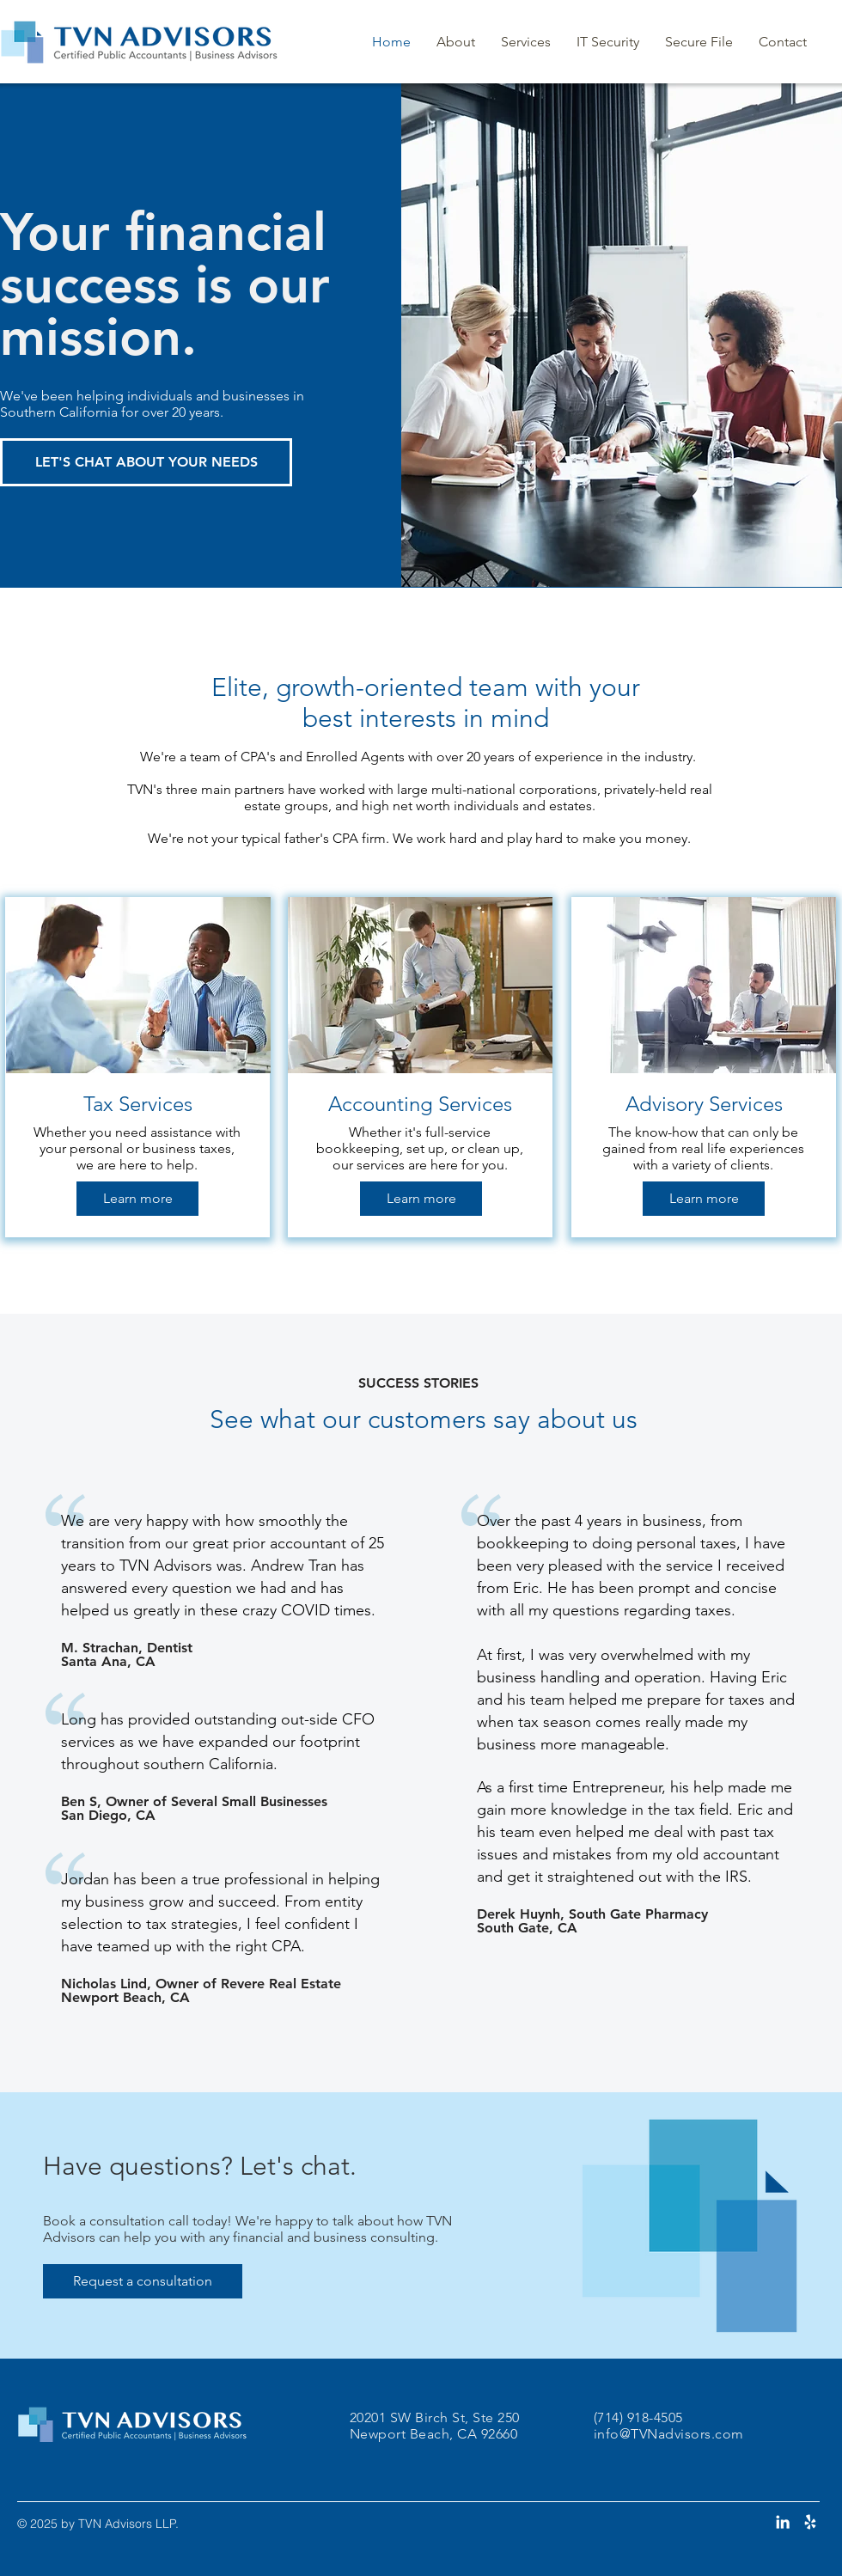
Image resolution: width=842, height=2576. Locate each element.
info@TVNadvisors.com (669, 2434)
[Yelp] (810, 2521)
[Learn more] (137, 1198)
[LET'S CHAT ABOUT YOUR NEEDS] (146, 462)
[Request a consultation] (142, 2281)
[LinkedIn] (782, 2521)
